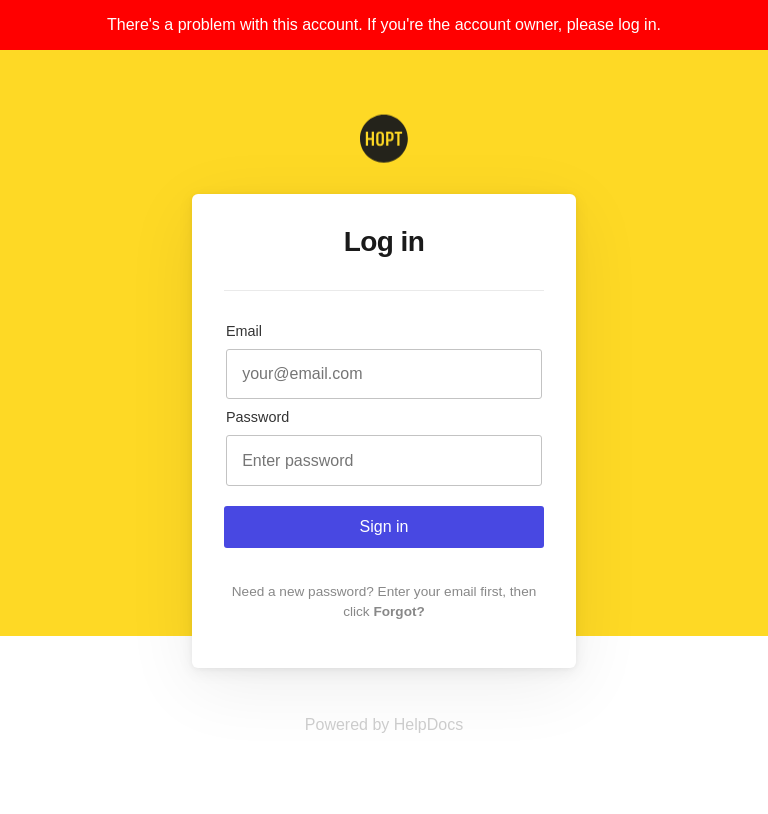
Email (244, 331)
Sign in (384, 526)
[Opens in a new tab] (384, 724)
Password (257, 417)
